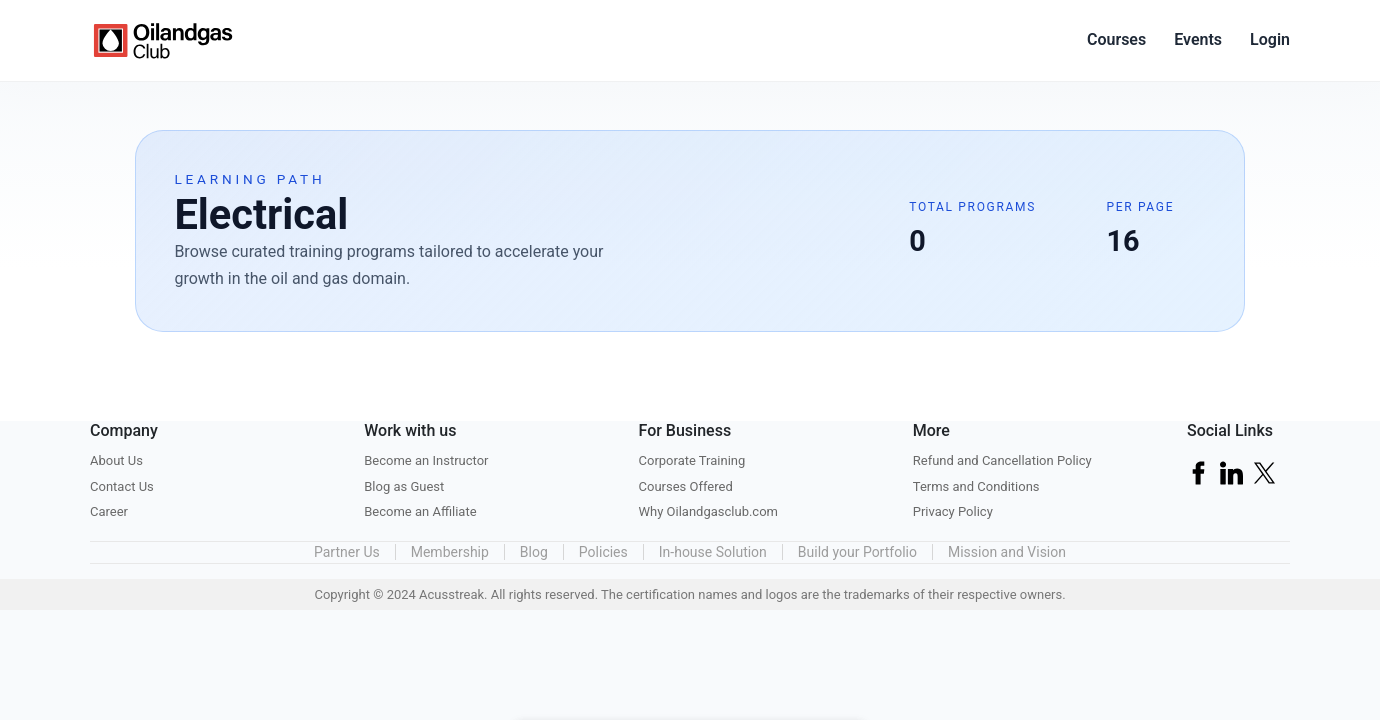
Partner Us (347, 552)
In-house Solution (713, 552)
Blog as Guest (404, 486)
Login (1270, 39)
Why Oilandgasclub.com (708, 511)
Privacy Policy (953, 511)
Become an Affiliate (420, 511)
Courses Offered (686, 486)
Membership (450, 552)
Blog (534, 552)
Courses (1116, 39)
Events (1198, 39)
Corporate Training (692, 460)
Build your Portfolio (857, 552)
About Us (116, 460)
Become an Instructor (426, 460)
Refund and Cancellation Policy (1002, 460)
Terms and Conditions (976, 486)
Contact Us (122, 486)
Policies (603, 552)
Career (109, 511)
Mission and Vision (1007, 552)
